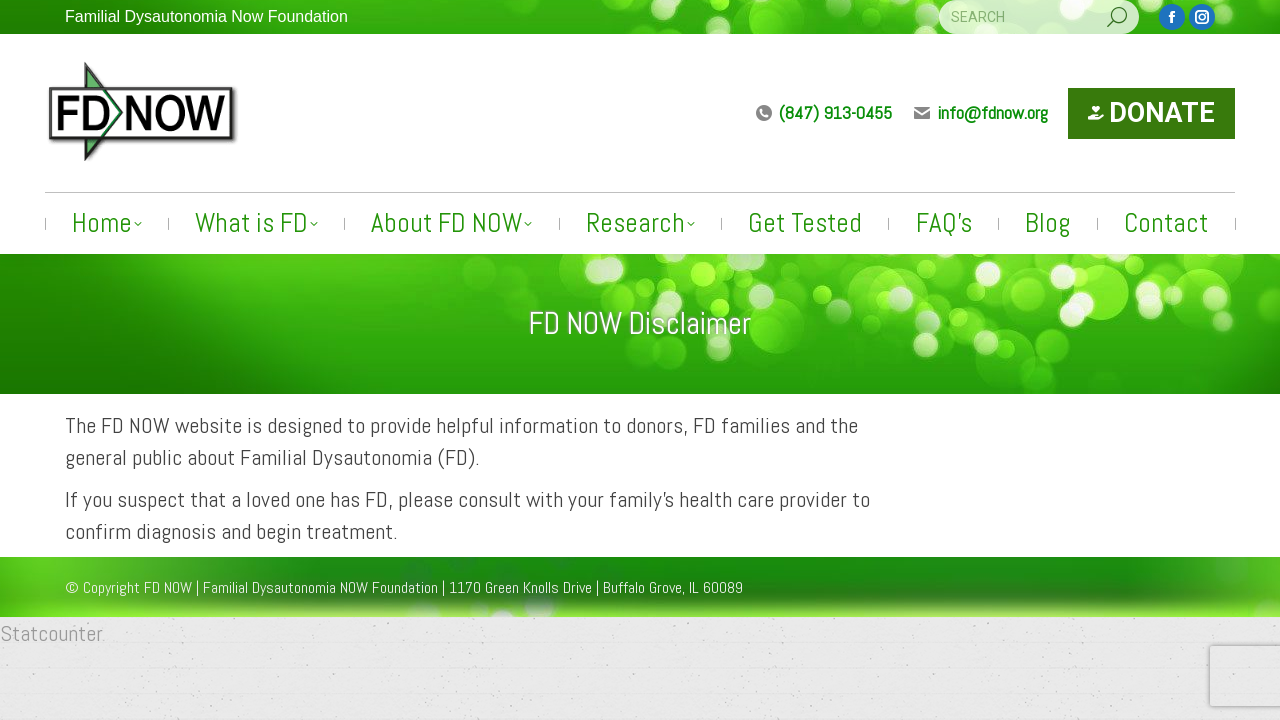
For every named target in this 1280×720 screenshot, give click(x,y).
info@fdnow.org (980, 112)
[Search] (1039, 17)
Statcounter (51, 633)
